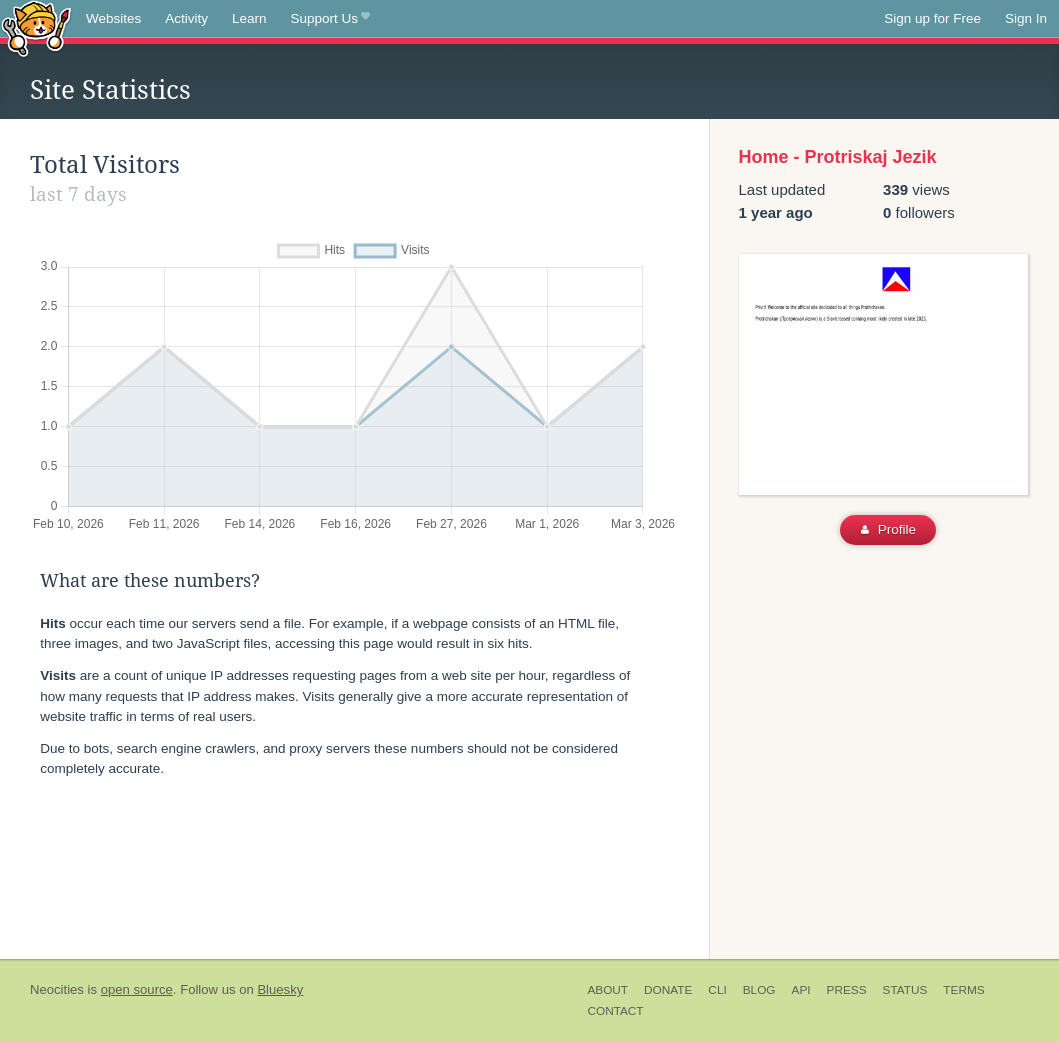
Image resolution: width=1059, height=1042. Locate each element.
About (607, 990)
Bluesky (280, 989)
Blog (759, 990)
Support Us (330, 19)
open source (137, 989)
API (801, 990)
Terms (963, 990)
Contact (615, 1011)
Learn (249, 18)
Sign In (1026, 18)
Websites (113, 18)
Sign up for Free (932, 18)
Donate (668, 990)
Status (905, 990)
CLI (717, 990)
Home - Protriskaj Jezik (838, 157)
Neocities (57, 989)
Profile (888, 529)
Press (847, 990)
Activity (186, 18)
